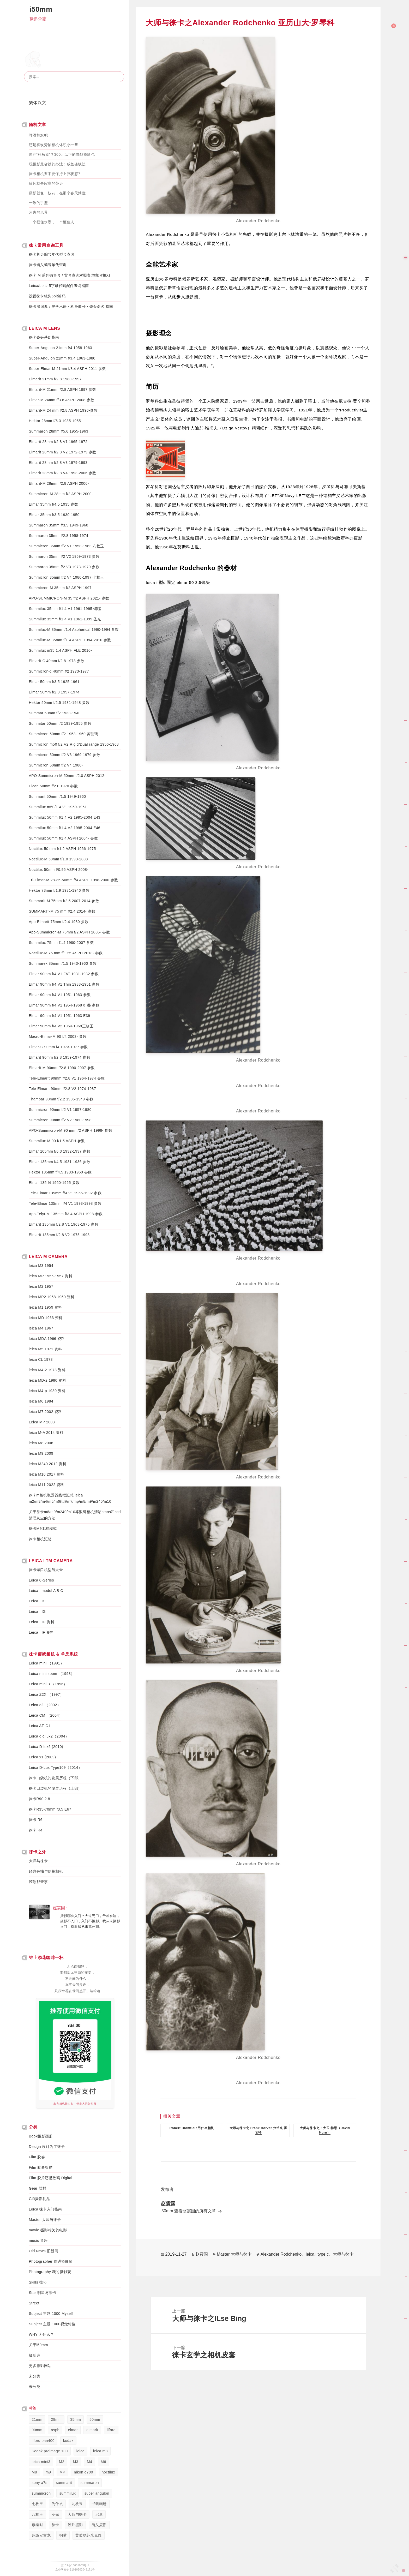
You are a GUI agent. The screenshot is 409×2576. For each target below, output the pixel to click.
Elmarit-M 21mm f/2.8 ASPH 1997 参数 (62, 389)
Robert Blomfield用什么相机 (192, 2128)
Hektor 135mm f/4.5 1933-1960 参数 (60, 1172)
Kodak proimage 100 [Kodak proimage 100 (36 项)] (50, 2451)
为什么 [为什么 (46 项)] (57, 2504)
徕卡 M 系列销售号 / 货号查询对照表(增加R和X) (69, 275)
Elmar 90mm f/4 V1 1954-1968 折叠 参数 (64, 1005)
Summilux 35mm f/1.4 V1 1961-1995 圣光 (65, 619)
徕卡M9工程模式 (43, 1528)
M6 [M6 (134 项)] (103, 2462)
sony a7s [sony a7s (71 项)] (39, 2483)
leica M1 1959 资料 (45, 1307)
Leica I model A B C (46, 1591)
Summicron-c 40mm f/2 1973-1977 (59, 671)
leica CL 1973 (41, 1359)
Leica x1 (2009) (42, 1757)
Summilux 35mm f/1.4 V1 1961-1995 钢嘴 (65, 609)
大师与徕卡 (38, 1861)
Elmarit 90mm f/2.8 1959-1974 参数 (60, 1057)
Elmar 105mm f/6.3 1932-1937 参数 (60, 1151)
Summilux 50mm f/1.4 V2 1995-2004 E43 (64, 817)
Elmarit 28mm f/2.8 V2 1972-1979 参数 (62, 452)
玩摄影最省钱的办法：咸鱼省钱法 (57, 164)
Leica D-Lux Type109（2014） (55, 1767)
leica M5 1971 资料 (45, 1349)
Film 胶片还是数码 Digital (51, 2178)
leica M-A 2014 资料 (46, 1432)
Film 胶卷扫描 (41, 2167)
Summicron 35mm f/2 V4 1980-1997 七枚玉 (66, 577)
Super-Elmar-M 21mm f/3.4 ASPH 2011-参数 (67, 369)
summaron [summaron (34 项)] (90, 2483)
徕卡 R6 (36, 1820)
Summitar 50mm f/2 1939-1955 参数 (60, 723)
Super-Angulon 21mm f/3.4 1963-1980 (62, 358)
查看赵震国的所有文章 (195, 2211)
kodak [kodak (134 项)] (68, 2441)
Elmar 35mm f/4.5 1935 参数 (53, 504)
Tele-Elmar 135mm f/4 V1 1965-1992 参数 (65, 1193)
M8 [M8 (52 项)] (34, 2472)
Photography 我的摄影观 (50, 2272)
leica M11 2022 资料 (46, 1485)
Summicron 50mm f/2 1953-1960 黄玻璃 (63, 734)
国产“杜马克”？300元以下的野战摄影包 (62, 154)
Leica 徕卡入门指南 (45, 2209)
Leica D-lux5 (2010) (46, 1747)
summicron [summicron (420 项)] (41, 2493)
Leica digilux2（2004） (49, 1736)
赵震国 (201, 2254)
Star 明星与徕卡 (42, 2293)
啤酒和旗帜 (38, 135)
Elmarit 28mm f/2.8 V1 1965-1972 (58, 442)
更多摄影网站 (40, 2366)
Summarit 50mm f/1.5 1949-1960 (57, 796)
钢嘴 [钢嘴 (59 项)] (63, 2535)
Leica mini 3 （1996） (48, 1684)
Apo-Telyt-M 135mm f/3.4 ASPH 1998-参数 (66, 1214)
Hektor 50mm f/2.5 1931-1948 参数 (59, 702)
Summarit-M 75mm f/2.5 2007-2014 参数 (64, 901)
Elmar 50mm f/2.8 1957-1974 (54, 692)
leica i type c (317, 2254)
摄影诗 (34, 2355)
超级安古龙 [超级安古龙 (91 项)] (41, 2535)
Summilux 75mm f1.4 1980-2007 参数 (61, 942)
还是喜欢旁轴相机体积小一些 (53, 145)
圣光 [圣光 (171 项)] (55, 2514)
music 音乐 (38, 2240)
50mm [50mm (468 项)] (94, 2419)
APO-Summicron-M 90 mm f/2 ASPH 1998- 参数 (70, 1130)
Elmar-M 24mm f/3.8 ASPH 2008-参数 (61, 400)
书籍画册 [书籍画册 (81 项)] (99, 2504)
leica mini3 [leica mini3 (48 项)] (41, 2462)
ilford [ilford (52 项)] (111, 2430)
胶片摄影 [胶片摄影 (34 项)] (75, 2525)
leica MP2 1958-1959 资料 (52, 1297)
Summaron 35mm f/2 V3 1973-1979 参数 (64, 567)
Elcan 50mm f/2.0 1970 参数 (53, 786)
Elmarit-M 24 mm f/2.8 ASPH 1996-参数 (63, 410)
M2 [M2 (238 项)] (61, 2462)
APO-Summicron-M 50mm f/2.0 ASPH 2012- (67, 776)
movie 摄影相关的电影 (48, 2230)
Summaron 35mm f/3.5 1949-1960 (58, 525)
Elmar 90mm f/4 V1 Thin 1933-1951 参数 (64, 984)
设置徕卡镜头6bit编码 (47, 296)
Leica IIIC (37, 1601)
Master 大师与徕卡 (45, 2220)
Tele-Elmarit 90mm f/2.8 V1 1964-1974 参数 (67, 1078)
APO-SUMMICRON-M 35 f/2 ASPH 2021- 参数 (69, 598)
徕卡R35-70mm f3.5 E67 (50, 1809)
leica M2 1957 (41, 1286)
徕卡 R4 (36, 1830)
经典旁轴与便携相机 (46, 1871)
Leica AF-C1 (40, 1726)
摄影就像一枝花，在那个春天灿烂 (57, 193)
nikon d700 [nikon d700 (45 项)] (83, 2472)
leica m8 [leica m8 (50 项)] (100, 2451)
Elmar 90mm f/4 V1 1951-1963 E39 (59, 1016)
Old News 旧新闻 (43, 2251)
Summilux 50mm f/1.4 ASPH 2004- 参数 (63, 838)
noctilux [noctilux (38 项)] (108, 2472)
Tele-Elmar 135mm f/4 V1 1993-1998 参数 (65, 1203)
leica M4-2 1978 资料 (47, 1370)
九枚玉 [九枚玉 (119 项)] (77, 2504)
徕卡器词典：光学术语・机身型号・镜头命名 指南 (71, 306)
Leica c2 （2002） (45, 1705)
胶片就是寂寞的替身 (46, 183)
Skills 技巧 (38, 2282)
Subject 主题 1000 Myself (51, 2313)
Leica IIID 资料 (42, 1622)
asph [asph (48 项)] (55, 2430)
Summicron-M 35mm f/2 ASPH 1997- (61, 588)
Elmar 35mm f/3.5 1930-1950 (54, 515)
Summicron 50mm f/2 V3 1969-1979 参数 (64, 755)
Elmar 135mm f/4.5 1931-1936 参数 (60, 1162)
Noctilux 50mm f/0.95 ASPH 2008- (58, 869)
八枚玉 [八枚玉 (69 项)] (37, 2514)
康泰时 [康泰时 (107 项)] (37, 2525)
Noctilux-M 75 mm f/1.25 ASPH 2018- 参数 (66, 953)
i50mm (40, 9)
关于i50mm (38, 2345)
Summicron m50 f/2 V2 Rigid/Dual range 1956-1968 (74, 744)
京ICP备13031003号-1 (75, 2565)
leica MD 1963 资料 (46, 1318)
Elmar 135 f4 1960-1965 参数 (54, 1183)
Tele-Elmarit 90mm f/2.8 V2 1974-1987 (62, 1089)
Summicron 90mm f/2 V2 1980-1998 (60, 1120)
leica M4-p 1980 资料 (47, 1391)
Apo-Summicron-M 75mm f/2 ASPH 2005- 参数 (69, 932)
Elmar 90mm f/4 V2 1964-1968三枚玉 (61, 1026)
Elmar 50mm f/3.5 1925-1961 (54, 682)
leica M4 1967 (41, 1328)
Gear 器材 (37, 2188)
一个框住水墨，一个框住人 (51, 222)
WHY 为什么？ (41, 2334)
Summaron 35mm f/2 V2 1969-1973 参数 (64, 556)
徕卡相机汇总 (40, 1539)
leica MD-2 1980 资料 (47, 1380)
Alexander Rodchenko (281, 2254)
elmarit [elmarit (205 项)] (92, 2430)
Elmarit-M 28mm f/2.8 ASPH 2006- (59, 483)
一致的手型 (38, 203)
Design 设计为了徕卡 (47, 2146)
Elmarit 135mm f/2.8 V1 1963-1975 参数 (64, 1224)
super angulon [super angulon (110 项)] (97, 2493)
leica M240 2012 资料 (48, 1464)
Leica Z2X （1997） (46, 1694)
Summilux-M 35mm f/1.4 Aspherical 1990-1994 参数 (74, 629)
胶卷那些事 (38, 1882)
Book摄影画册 (41, 2136)
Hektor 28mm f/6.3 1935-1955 (55, 421)
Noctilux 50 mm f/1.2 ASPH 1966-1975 (62, 849)
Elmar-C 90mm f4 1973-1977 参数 (58, 1047)
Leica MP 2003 (42, 1422)
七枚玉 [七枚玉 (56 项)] (37, 2504)
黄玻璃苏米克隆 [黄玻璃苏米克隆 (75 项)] (88, 2535)
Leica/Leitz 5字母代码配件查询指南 (59, 286)
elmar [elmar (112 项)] (73, 2430)
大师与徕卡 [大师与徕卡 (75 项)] (77, 2514)
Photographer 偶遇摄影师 (51, 2261)
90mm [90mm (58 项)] (37, 2430)
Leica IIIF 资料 (41, 1632)
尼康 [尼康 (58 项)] (99, 2514)
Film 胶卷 (37, 2157)
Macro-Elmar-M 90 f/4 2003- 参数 (58, 1036)
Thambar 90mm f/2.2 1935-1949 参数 (61, 1099)
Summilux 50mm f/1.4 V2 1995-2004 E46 (64, 828)
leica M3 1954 (41, 1265)
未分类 (34, 2376)
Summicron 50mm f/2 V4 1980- (56, 765)
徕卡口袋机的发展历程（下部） (55, 1778)
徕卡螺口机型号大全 (46, 1570)
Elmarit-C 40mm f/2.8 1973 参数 (57, 661)
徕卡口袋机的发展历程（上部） (55, 1788)
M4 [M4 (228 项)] (89, 2462)
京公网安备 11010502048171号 (75, 2569)
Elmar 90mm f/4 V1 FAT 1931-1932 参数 (64, 974)
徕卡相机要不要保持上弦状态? (54, 174)
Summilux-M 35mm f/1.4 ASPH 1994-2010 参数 (70, 640)
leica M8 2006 (41, 1443)
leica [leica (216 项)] (80, 2451)
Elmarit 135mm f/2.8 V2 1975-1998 (59, 1235)
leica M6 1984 (41, 1401)
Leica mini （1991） (46, 1663)
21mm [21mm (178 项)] (37, 2419)
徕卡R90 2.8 (39, 1799)
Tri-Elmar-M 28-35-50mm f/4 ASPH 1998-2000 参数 (73, 880)
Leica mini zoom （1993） (52, 1674)
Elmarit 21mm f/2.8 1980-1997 (55, 379)
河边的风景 (38, 212)
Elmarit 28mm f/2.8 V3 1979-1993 (58, 462)
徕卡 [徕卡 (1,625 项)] (55, 2525)
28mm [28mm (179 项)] (56, 2419)
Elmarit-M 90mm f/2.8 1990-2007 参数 (62, 1068)
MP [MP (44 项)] (62, 2472)
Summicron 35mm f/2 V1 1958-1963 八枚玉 (66, 546)
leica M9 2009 (41, 1453)
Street (34, 2303)
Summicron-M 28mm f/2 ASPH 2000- (61, 494)
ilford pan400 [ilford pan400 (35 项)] (43, 2441)
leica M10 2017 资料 (46, 1474)
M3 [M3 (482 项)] (75, 2462)
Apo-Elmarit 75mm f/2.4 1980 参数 (59, 922)
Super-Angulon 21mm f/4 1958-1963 (60, 348)
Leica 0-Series (41, 1580)
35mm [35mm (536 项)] (75, 2419)
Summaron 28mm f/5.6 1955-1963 (58, 431)
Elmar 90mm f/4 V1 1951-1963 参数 (60, 995)
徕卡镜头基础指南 (44, 337)
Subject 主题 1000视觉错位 (52, 2324)
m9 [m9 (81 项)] (48, 2472)
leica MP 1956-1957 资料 (51, 1276)
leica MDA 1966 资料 (47, 1339)
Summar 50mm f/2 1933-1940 (55, 713)
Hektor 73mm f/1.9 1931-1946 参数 (59, 890)
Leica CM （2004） (46, 1715)
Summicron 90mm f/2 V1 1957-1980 (60, 1109)
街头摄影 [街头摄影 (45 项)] (99, 2525)
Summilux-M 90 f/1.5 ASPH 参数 (57, 1141)
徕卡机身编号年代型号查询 (51, 254)
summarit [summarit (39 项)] (64, 2483)
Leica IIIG (37, 1611)
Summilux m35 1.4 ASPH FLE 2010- (60, 650)
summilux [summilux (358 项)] (67, 2493)
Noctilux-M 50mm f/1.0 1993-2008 (58, 859)
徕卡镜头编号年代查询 (48, 265)
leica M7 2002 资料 (45, 1412)
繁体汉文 (37, 102)
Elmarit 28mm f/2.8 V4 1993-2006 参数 (62, 473)
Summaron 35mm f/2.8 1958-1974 (58, 536)
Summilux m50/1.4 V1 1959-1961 (58, 807)
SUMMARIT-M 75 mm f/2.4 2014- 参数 (62, 911)
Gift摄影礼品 (39, 2199)
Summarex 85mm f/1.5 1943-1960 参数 (63, 963)
